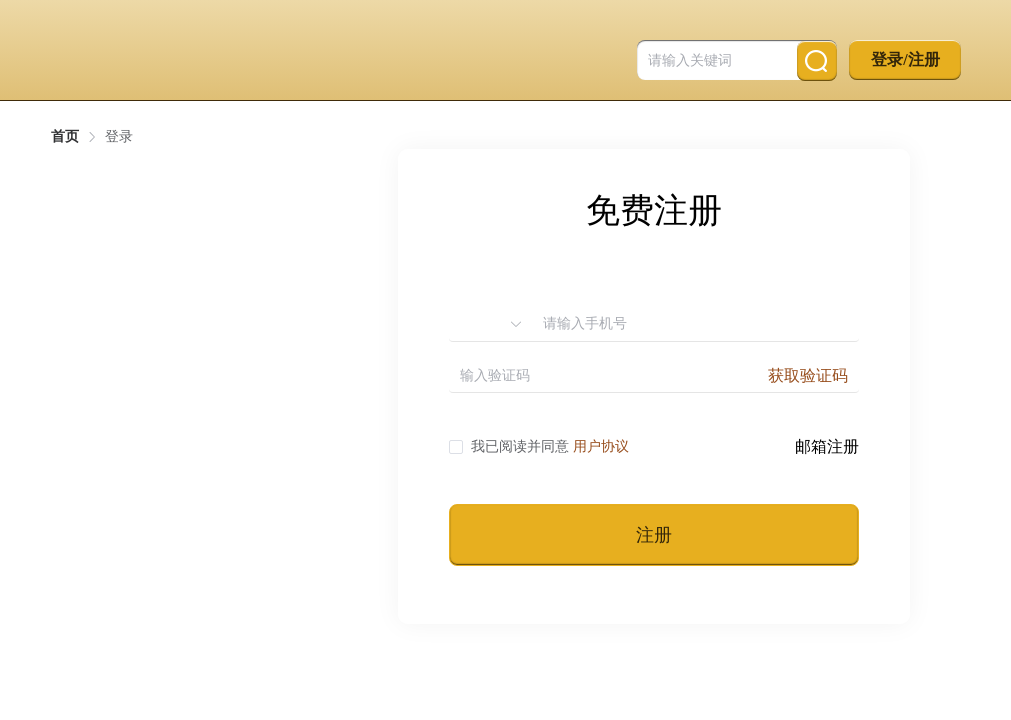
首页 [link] (65, 137)
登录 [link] (119, 137)
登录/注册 (905, 59)
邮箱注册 (827, 446)
